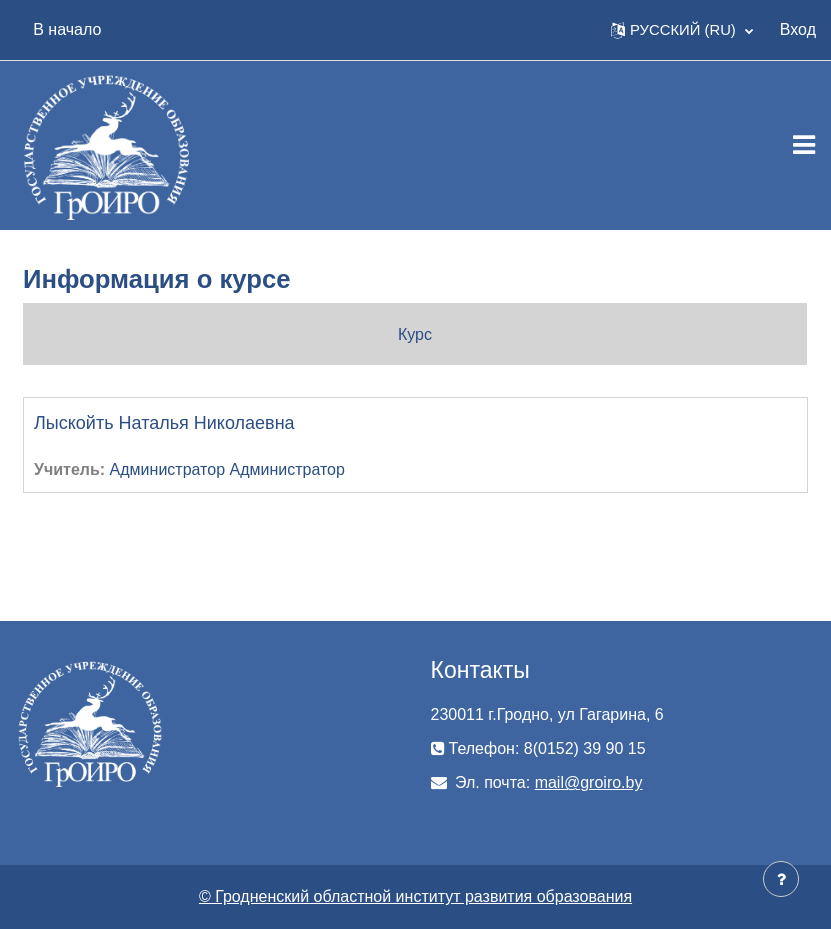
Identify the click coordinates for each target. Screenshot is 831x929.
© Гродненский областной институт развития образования (415, 896)
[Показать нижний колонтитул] (781, 879)
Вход (798, 29)
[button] (682, 30)
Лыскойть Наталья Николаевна (164, 423)
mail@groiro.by (589, 782)
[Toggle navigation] (804, 145)
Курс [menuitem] (415, 334)
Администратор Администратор (227, 469)
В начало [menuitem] (67, 29)
